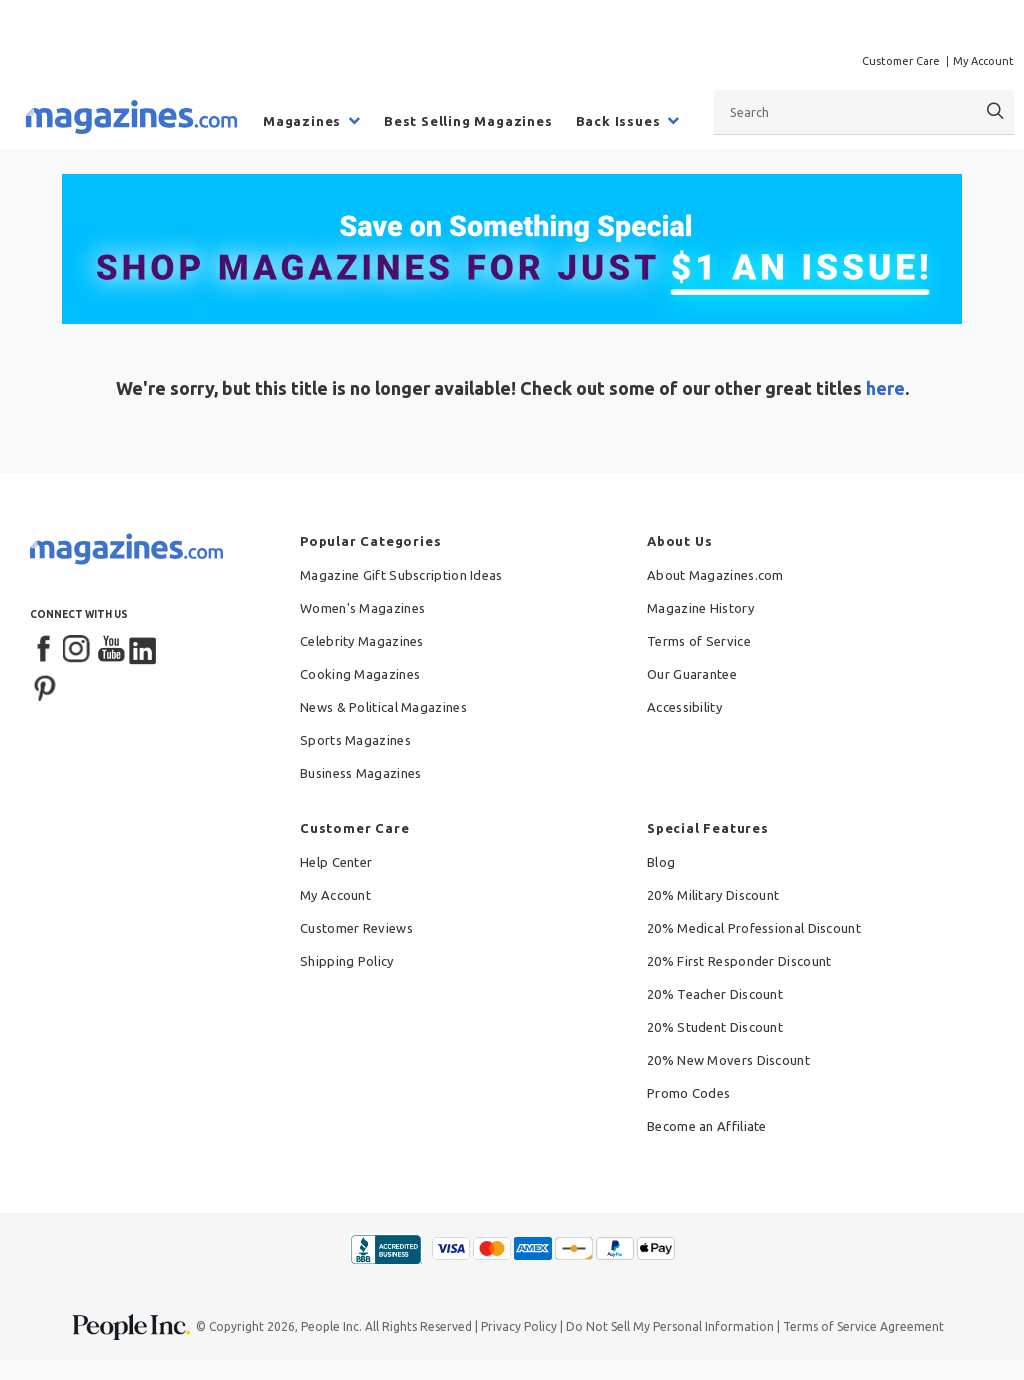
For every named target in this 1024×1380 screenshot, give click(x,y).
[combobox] (864, 112)
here (885, 388)
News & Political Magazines (383, 707)
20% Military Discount (713, 895)
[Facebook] (45, 650)
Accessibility (684, 707)
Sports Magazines (355, 740)
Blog (661, 862)
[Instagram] (78, 650)
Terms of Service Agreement (863, 1326)
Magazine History (700, 608)
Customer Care (901, 61)
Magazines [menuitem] (302, 121)
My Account (983, 61)
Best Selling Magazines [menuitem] (468, 121)
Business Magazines (360, 773)
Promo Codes (688, 1093)
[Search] (995, 111)
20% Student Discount (715, 1027)
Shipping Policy (347, 961)
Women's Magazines (362, 608)
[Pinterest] (45, 686)
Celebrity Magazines (362, 641)
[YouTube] (111, 650)
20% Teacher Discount (715, 994)
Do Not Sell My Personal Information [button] (670, 1326)
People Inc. (331, 1326)
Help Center (336, 862)
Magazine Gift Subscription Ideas (401, 575)
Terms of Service (699, 641)
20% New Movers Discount (728, 1060)
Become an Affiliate (707, 1126)
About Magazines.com (715, 575)
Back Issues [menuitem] (618, 121)
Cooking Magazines (360, 674)
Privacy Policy (519, 1326)
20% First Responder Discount (739, 961)
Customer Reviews (356, 928)
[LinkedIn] (144, 650)
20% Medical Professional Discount (754, 928)
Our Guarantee (692, 674)
